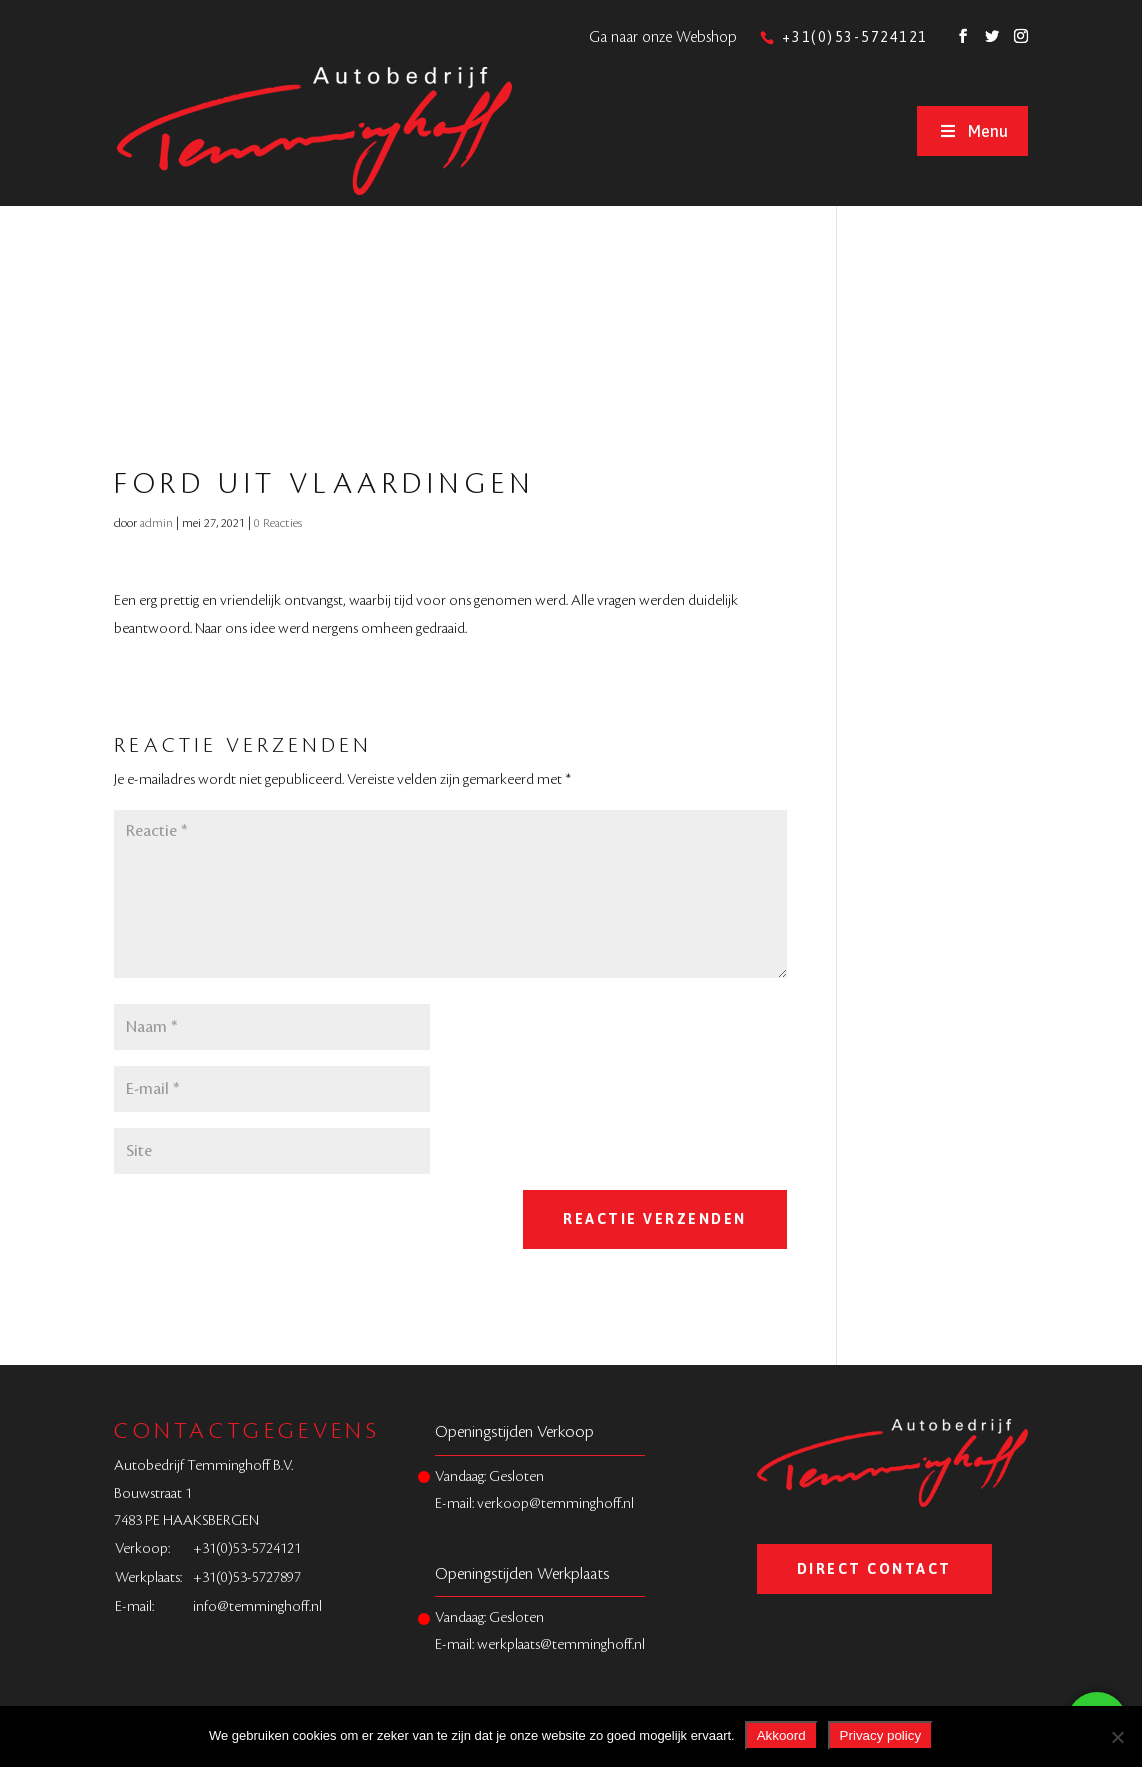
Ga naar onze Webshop (663, 37)
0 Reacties (278, 523)
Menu (972, 131)
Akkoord (781, 1735)
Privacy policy (880, 1735)
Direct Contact (874, 1569)
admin (156, 523)
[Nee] (1117, 1737)
